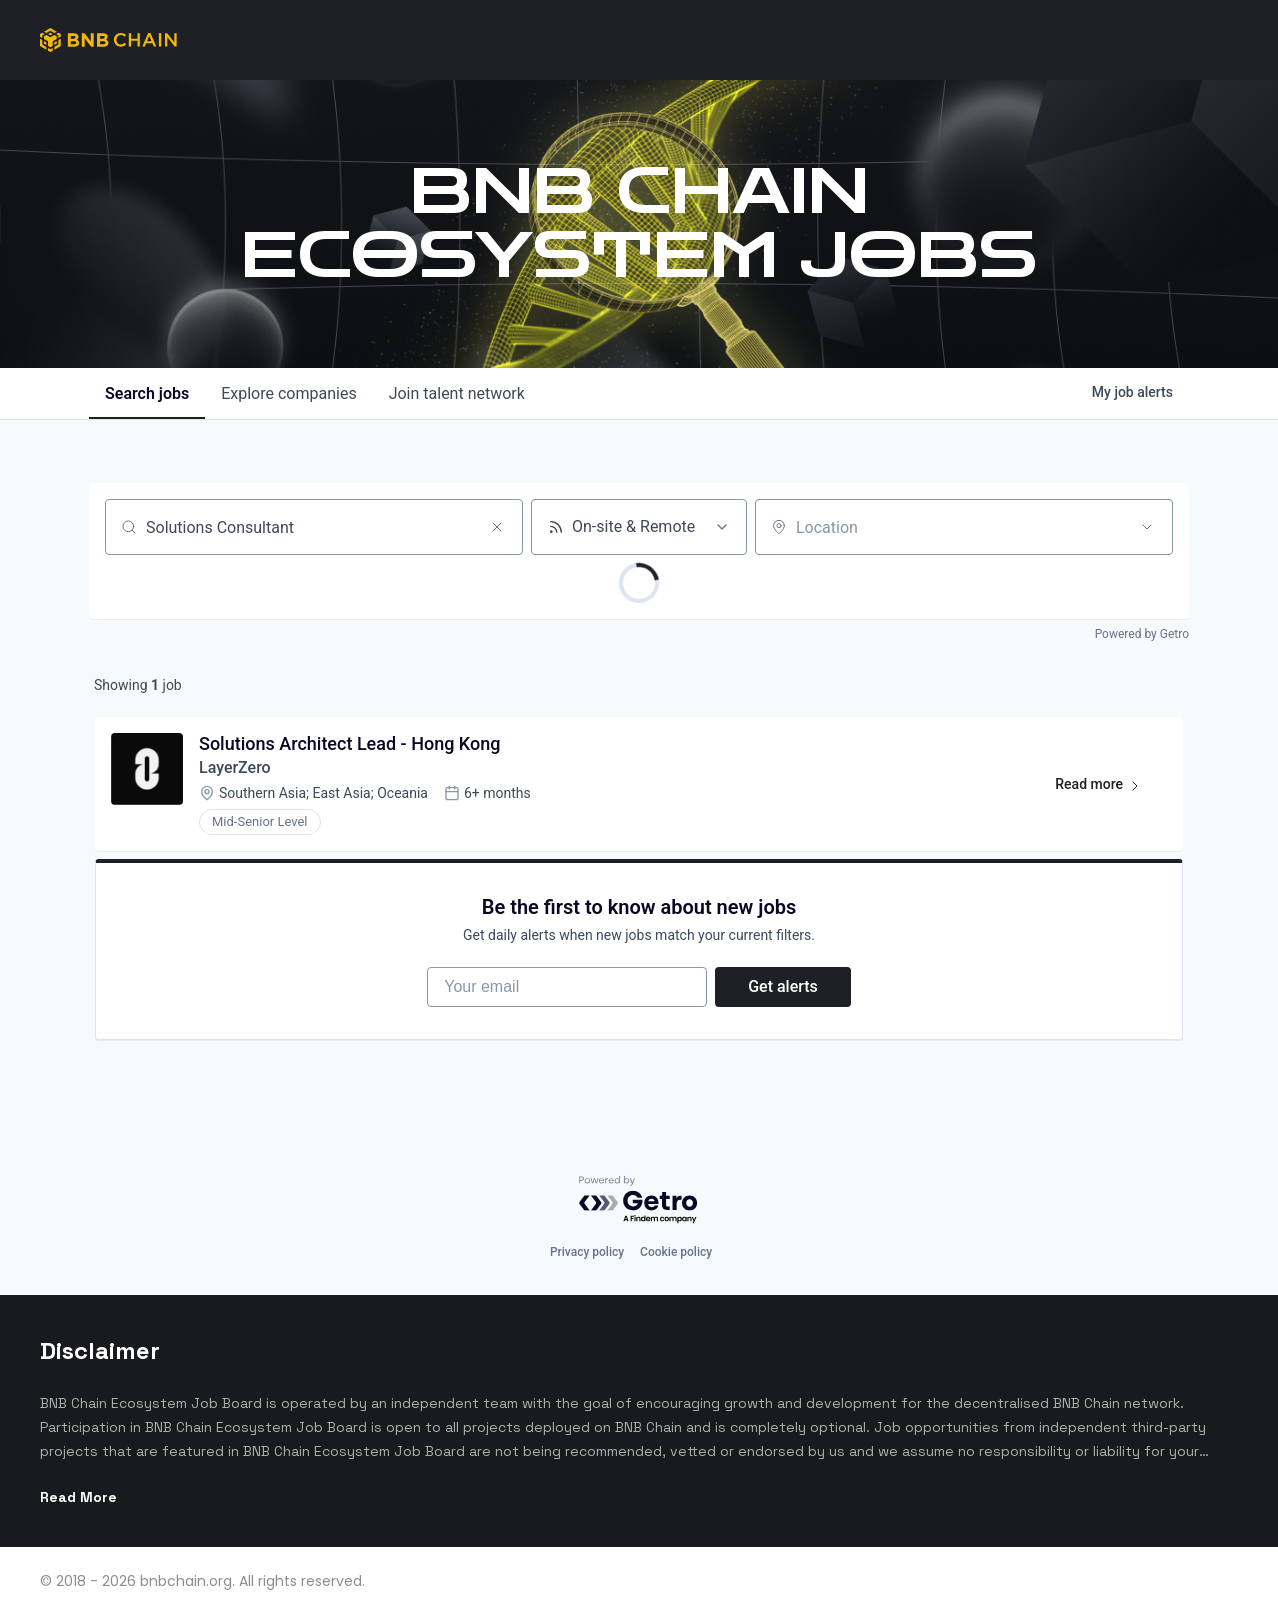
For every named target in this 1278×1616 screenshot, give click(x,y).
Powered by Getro (1142, 634)
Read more (1106, 788)
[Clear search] (497, 527)
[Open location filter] (1147, 527)
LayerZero (235, 767)
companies (288, 393)
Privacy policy (587, 1252)
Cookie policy (676, 1252)
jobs (147, 393)
